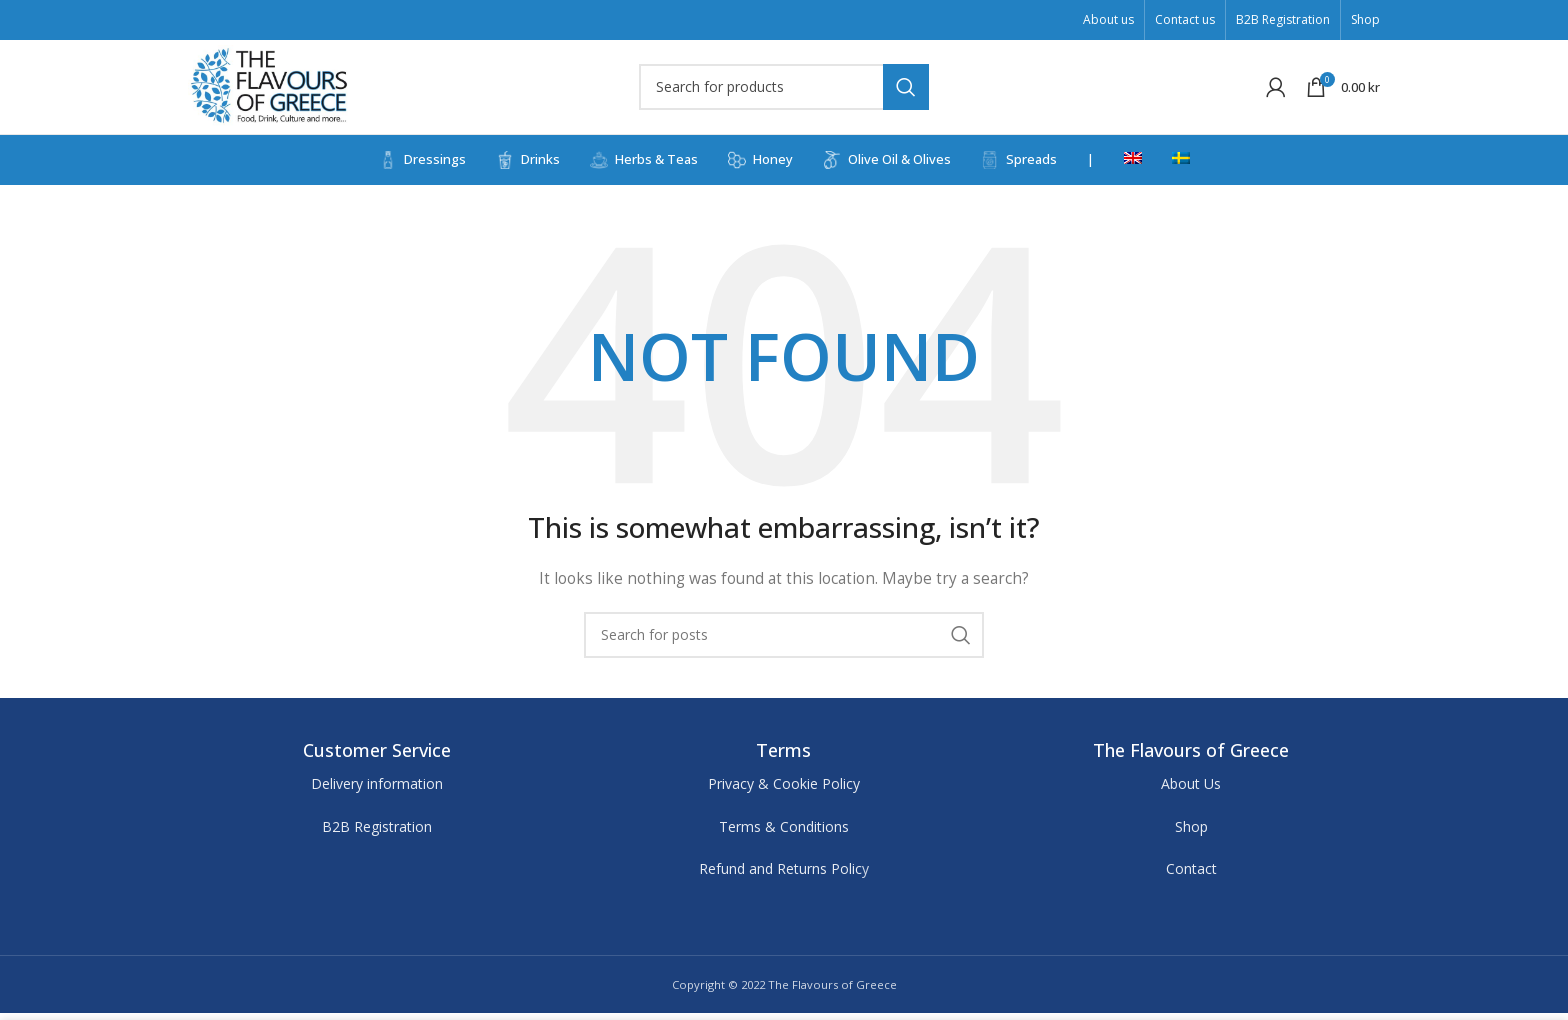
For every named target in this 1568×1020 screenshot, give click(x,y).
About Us (1191, 790)
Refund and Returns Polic (780, 874)
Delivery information (377, 790)
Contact (1191, 874)
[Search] (784, 90)
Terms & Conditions (784, 832)
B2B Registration (377, 832)
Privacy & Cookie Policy (784, 790)
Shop (1191, 832)
